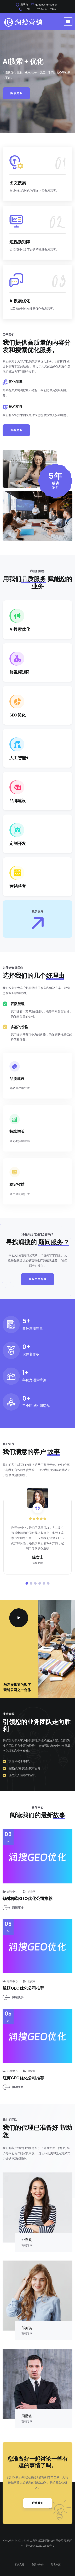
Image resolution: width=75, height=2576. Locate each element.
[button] (27, 1583)
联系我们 (37, 2503)
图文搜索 (17, 183)
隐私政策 (56, 2564)
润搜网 (31, 1891)
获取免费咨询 (37, 1279)
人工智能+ (19, 758)
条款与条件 (38, 2564)
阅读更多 (16, 93)
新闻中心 (12, 1891)
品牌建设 (17, 801)
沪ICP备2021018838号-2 (40, 2545)
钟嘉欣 (26, 2239)
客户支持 (19, 2564)
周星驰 (26, 2416)
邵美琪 (26, 2328)
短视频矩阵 (19, 242)
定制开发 (17, 843)
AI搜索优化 (19, 301)
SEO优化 (17, 715)
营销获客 (17, 886)
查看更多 (16, 430)
